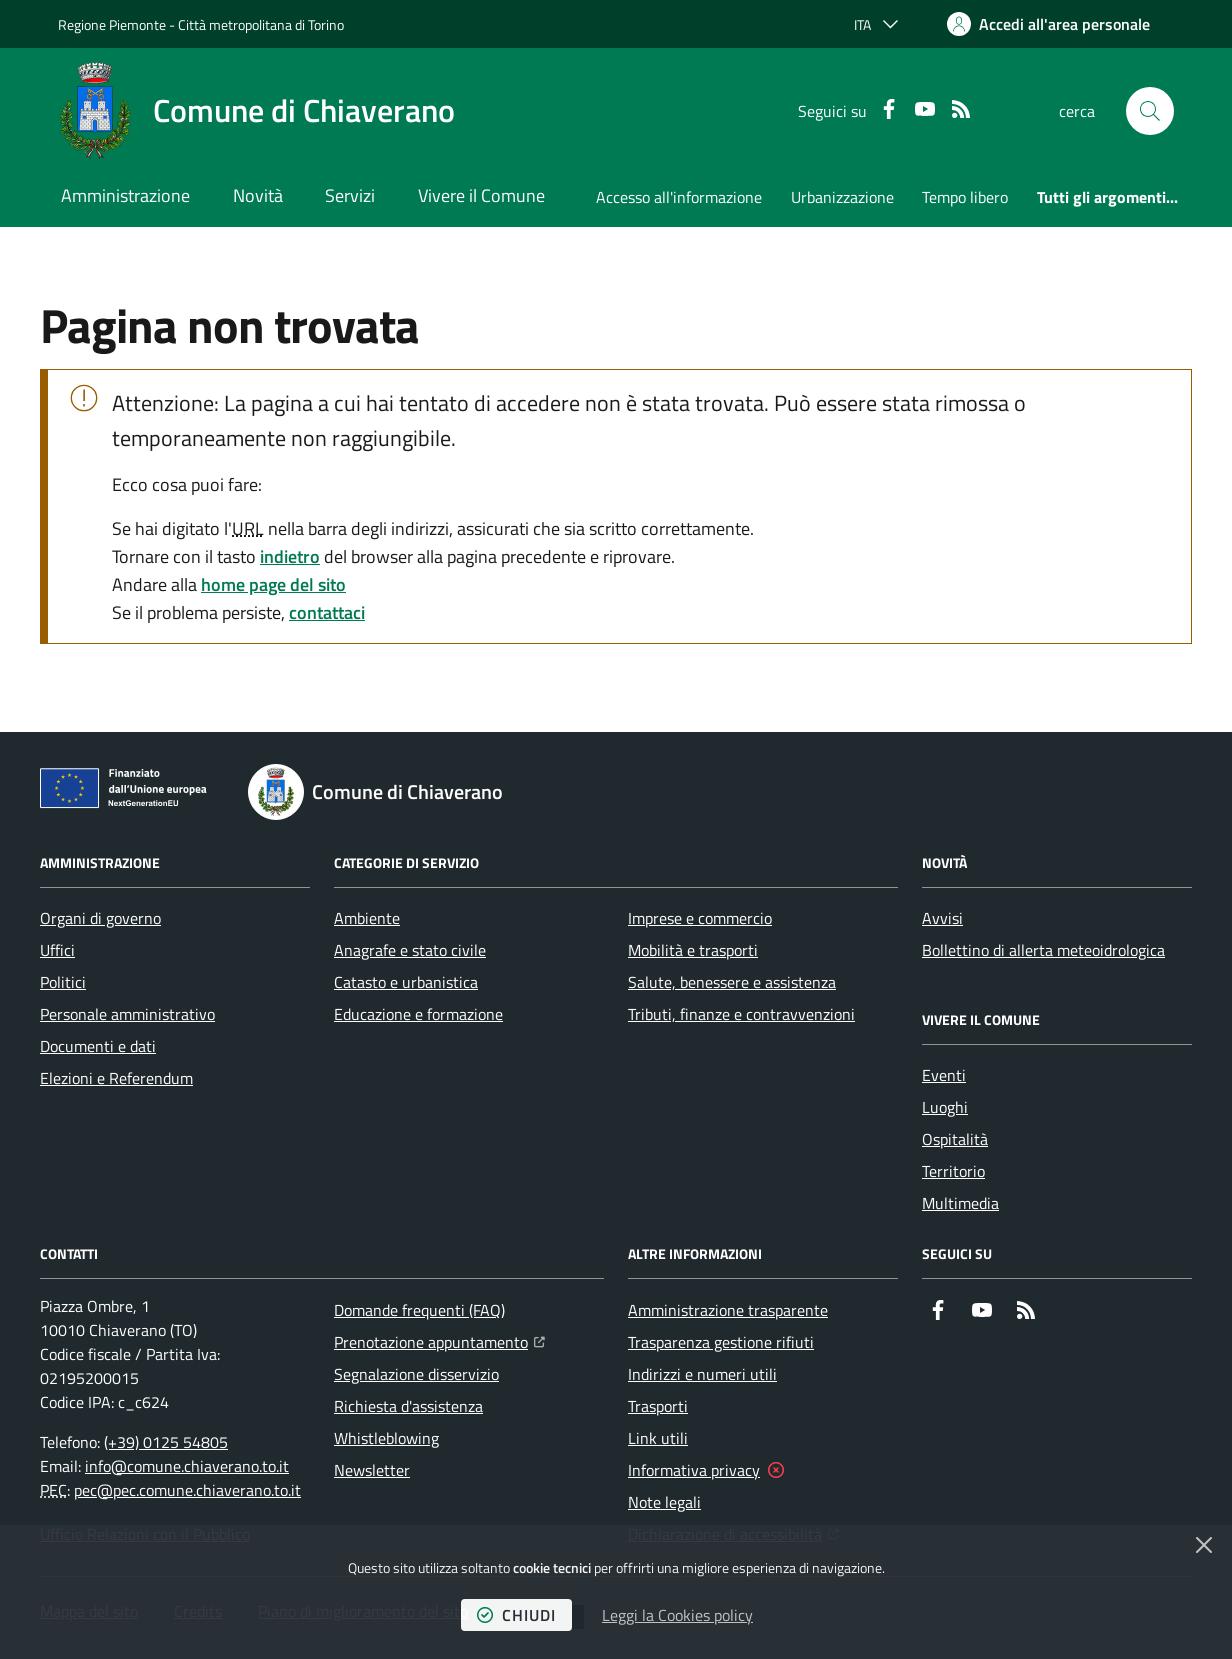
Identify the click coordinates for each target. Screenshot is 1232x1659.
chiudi (516, 1615)
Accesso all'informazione (679, 197)
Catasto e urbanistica (406, 982)
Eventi (944, 1075)
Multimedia (960, 1203)
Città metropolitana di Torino (261, 24)
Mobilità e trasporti (693, 950)
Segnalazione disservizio (416, 1374)
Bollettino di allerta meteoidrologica (1043, 950)
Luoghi (945, 1107)
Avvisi (942, 918)
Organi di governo (100, 918)
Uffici (57, 950)
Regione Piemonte (112, 24)
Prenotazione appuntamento (439, 1340)
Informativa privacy (694, 1470)
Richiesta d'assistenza (408, 1406)
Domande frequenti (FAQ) (419, 1310)
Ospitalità (955, 1139)
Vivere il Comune (481, 195)
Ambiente (367, 918)
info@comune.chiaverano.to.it (187, 1466)
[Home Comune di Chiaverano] (256, 111)
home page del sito (273, 584)
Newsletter (372, 1470)
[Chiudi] (1204, 1545)
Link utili (658, 1438)
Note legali (664, 1502)
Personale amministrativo (127, 1014)
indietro (290, 556)
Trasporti (658, 1406)
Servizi (350, 195)
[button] (1150, 111)
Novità (258, 195)
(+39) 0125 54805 (166, 1442)
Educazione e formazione (418, 1014)
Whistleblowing (386, 1438)
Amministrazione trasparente (728, 1310)
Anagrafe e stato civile (410, 950)
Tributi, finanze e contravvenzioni (741, 1014)
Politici (63, 982)
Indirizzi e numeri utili (702, 1374)
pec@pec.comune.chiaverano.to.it (187, 1490)
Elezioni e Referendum (116, 1078)
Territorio (953, 1171)
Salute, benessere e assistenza (732, 982)
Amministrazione (125, 195)
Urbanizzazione (842, 197)
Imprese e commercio (700, 918)
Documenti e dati (98, 1046)
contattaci (327, 612)
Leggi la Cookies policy (677, 1615)
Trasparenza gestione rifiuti (721, 1342)
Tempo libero (965, 197)
